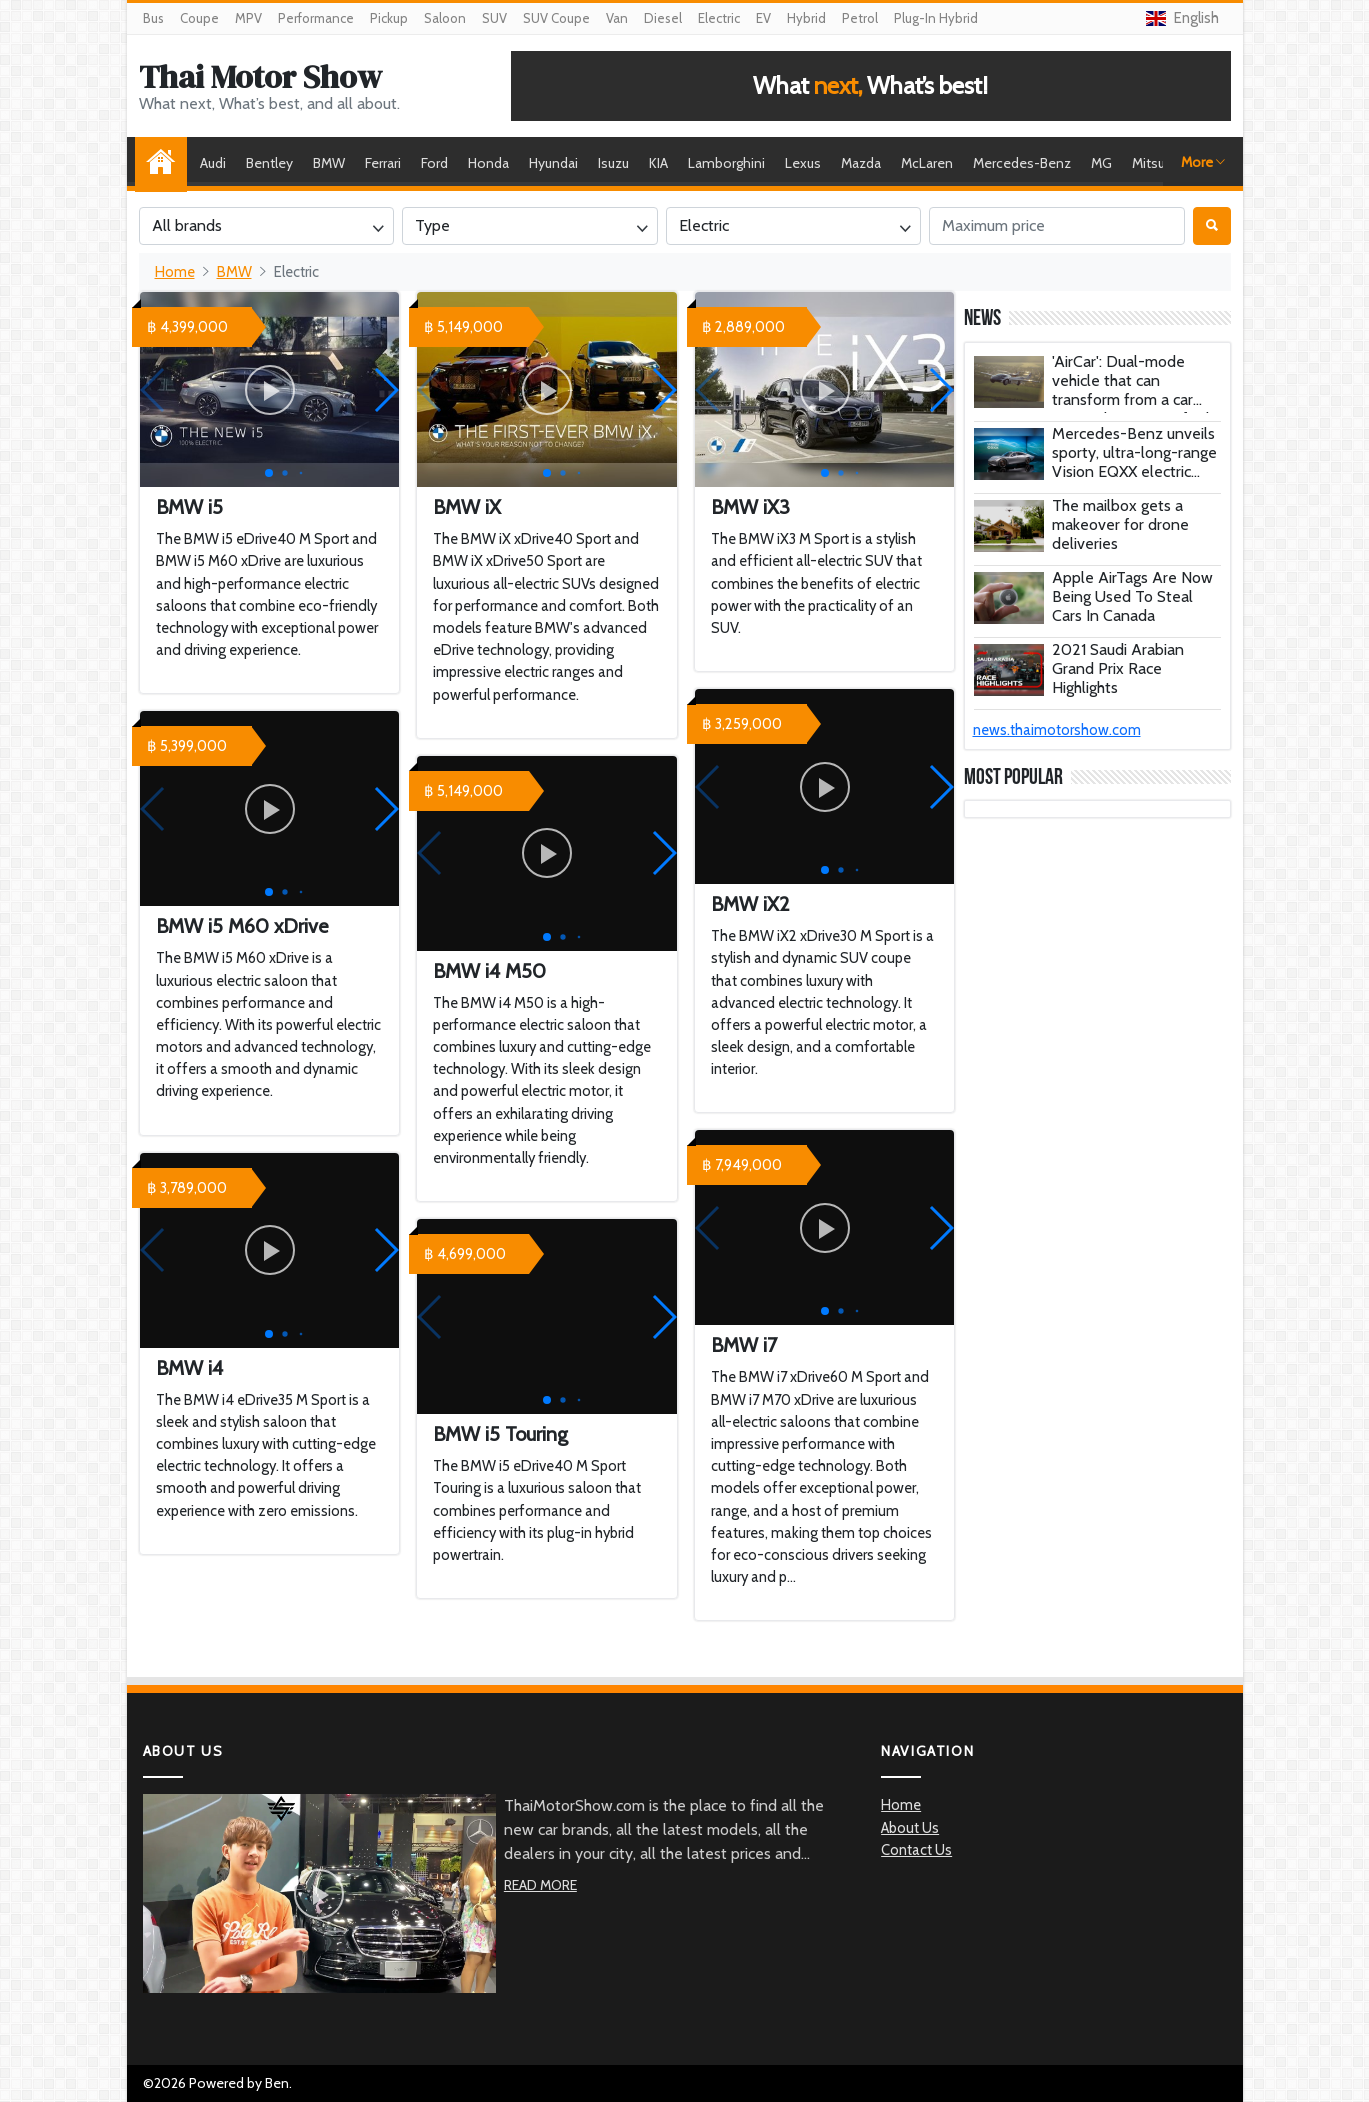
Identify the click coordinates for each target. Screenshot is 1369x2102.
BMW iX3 (750, 507)
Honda (488, 163)
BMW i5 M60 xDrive (242, 926)
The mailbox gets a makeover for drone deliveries (1120, 524)
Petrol (860, 18)
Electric (719, 18)
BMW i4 (189, 1368)
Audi (213, 163)
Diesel (663, 18)
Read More (540, 1885)
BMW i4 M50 (489, 971)
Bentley (269, 163)
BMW (329, 163)
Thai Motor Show (260, 77)
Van (617, 18)
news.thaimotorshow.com (1057, 730)
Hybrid (806, 18)
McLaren (927, 163)
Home (166, 163)
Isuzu (613, 163)
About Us (910, 1828)
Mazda (861, 163)
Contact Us (916, 1850)
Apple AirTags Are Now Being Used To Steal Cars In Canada (1132, 596)
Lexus (803, 163)
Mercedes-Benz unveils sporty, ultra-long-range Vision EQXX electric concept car (1134, 462)
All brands (187, 225)
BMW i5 (189, 507)
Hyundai (553, 163)
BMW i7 (744, 1345)
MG (1101, 163)
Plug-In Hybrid (936, 18)
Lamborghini (726, 163)
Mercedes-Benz (1022, 163)
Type (432, 225)
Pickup (389, 18)
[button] (385, 390)
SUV (494, 18)
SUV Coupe (556, 18)
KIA (658, 163)
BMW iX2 (750, 904)
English (1182, 18)
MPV (248, 18)
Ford (434, 163)
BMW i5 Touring (500, 1434)
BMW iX (467, 507)
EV (763, 18)
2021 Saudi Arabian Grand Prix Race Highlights (1118, 668)
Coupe (199, 18)
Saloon (445, 18)
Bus (153, 18)
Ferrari (383, 163)
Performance (316, 18)
